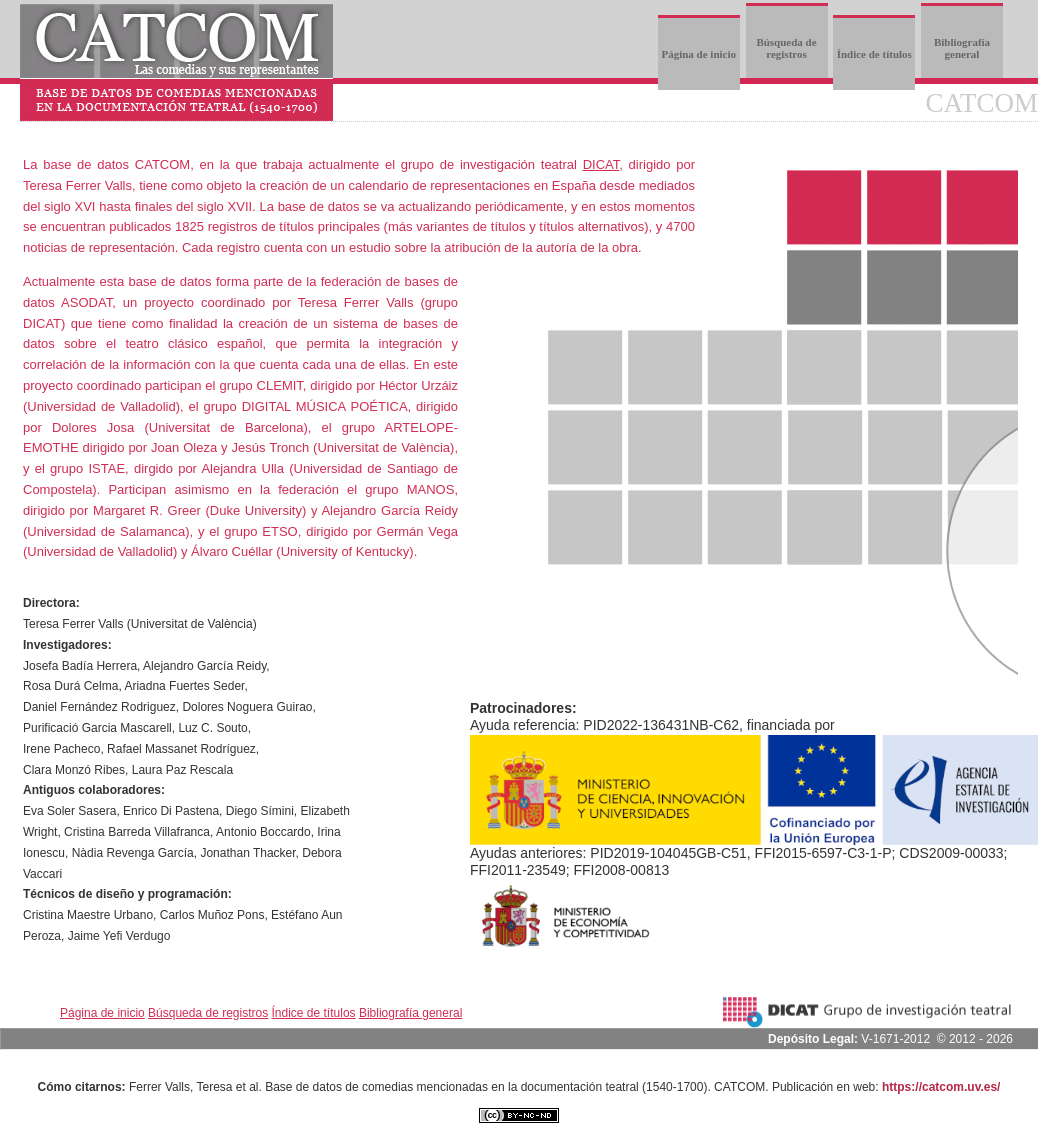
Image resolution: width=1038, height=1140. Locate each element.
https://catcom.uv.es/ (941, 1087)
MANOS (431, 489)
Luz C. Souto (212, 728)
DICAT (601, 164)
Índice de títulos (874, 54)
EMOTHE (51, 447)
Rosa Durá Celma (70, 686)
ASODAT (86, 302)
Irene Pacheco (61, 749)
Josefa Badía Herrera (80, 666)
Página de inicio (698, 54)
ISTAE (107, 468)
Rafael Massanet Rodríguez (181, 749)
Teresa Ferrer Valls (77, 185)
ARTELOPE (419, 427)
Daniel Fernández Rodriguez (99, 707)
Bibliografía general (962, 48)
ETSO (279, 531)
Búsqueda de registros (786, 48)
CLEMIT (280, 385)
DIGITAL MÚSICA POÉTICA (325, 406)
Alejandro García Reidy (204, 666)
